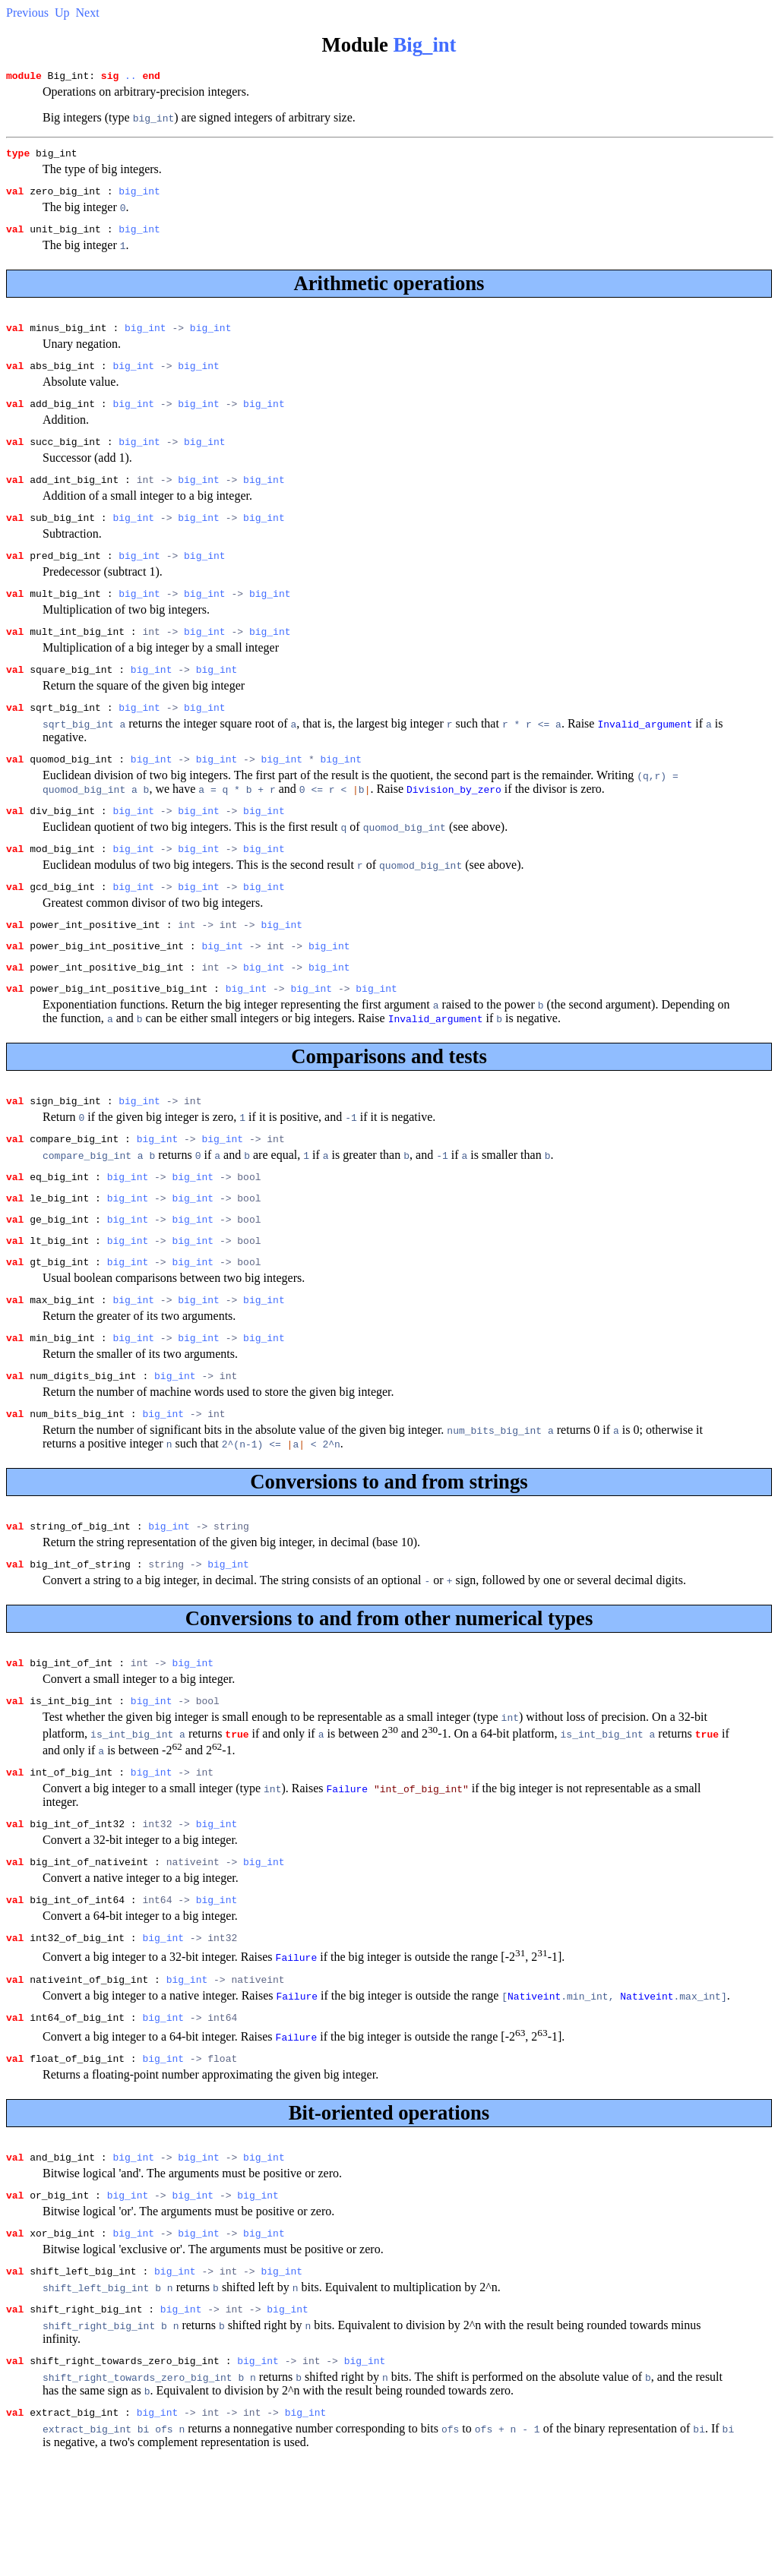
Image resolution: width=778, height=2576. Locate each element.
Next (88, 12)
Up (62, 12)
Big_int (425, 44)
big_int (139, 197)
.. (131, 77)
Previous (27, 12)
